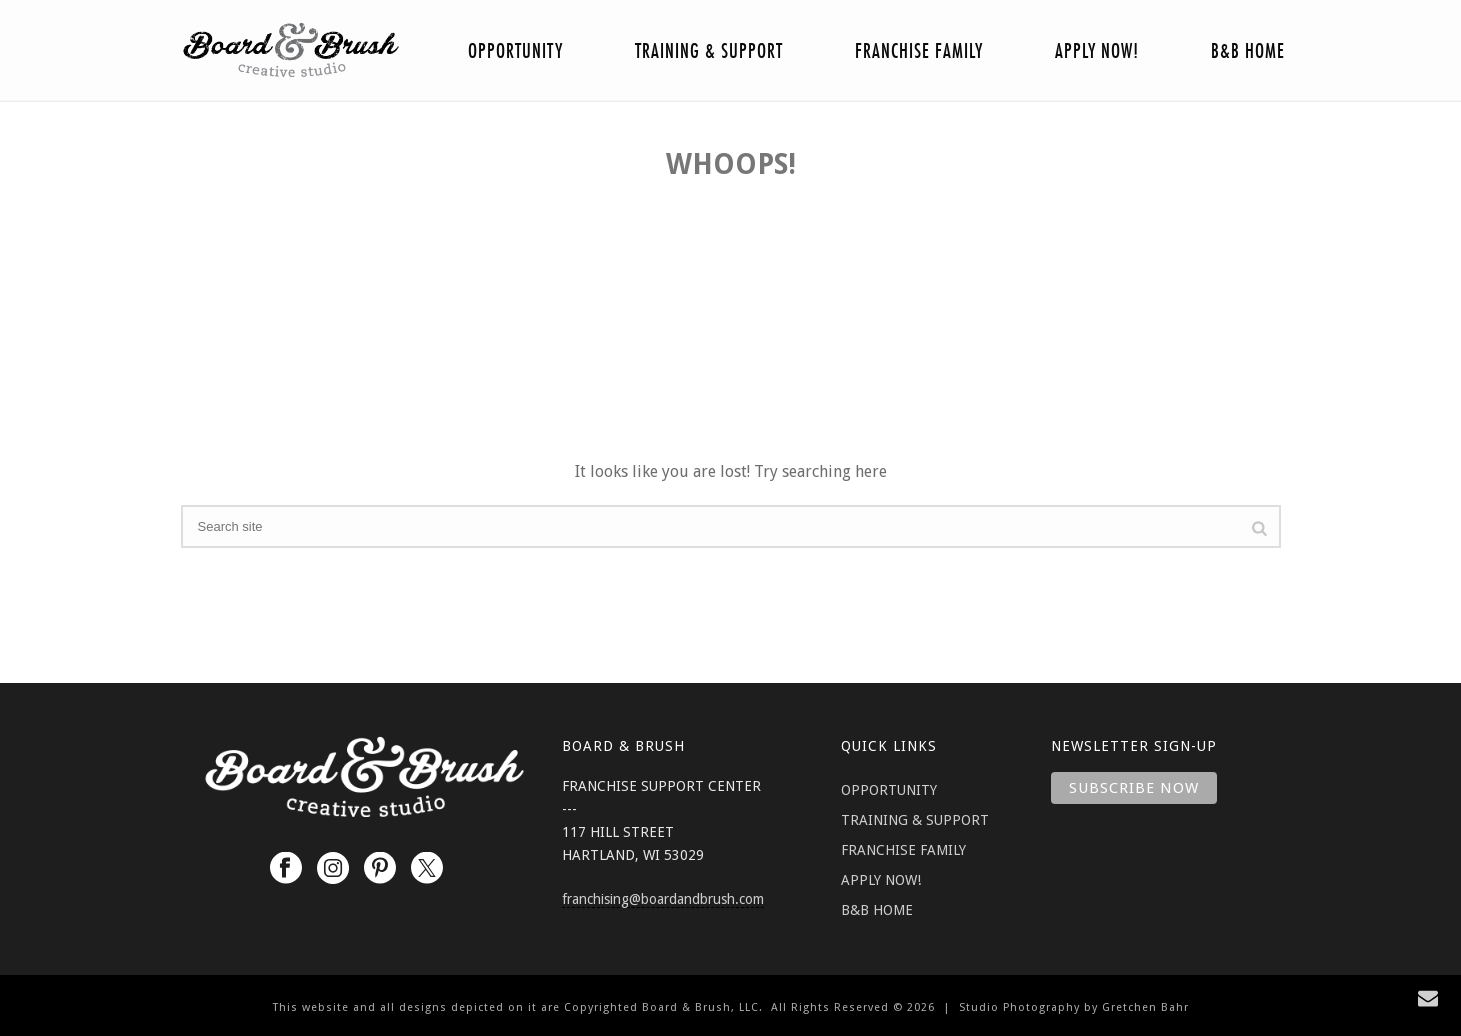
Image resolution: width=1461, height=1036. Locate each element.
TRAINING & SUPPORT (915, 820)
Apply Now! (1097, 51)
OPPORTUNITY (889, 790)
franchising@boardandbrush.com (663, 899)
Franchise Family (919, 51)
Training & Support (709, 51)
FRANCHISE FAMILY (903, 850)
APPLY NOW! (881, 880)
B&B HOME (877, 910)
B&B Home (1248, 51)
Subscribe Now (1134, 788)
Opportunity (515, 51)
